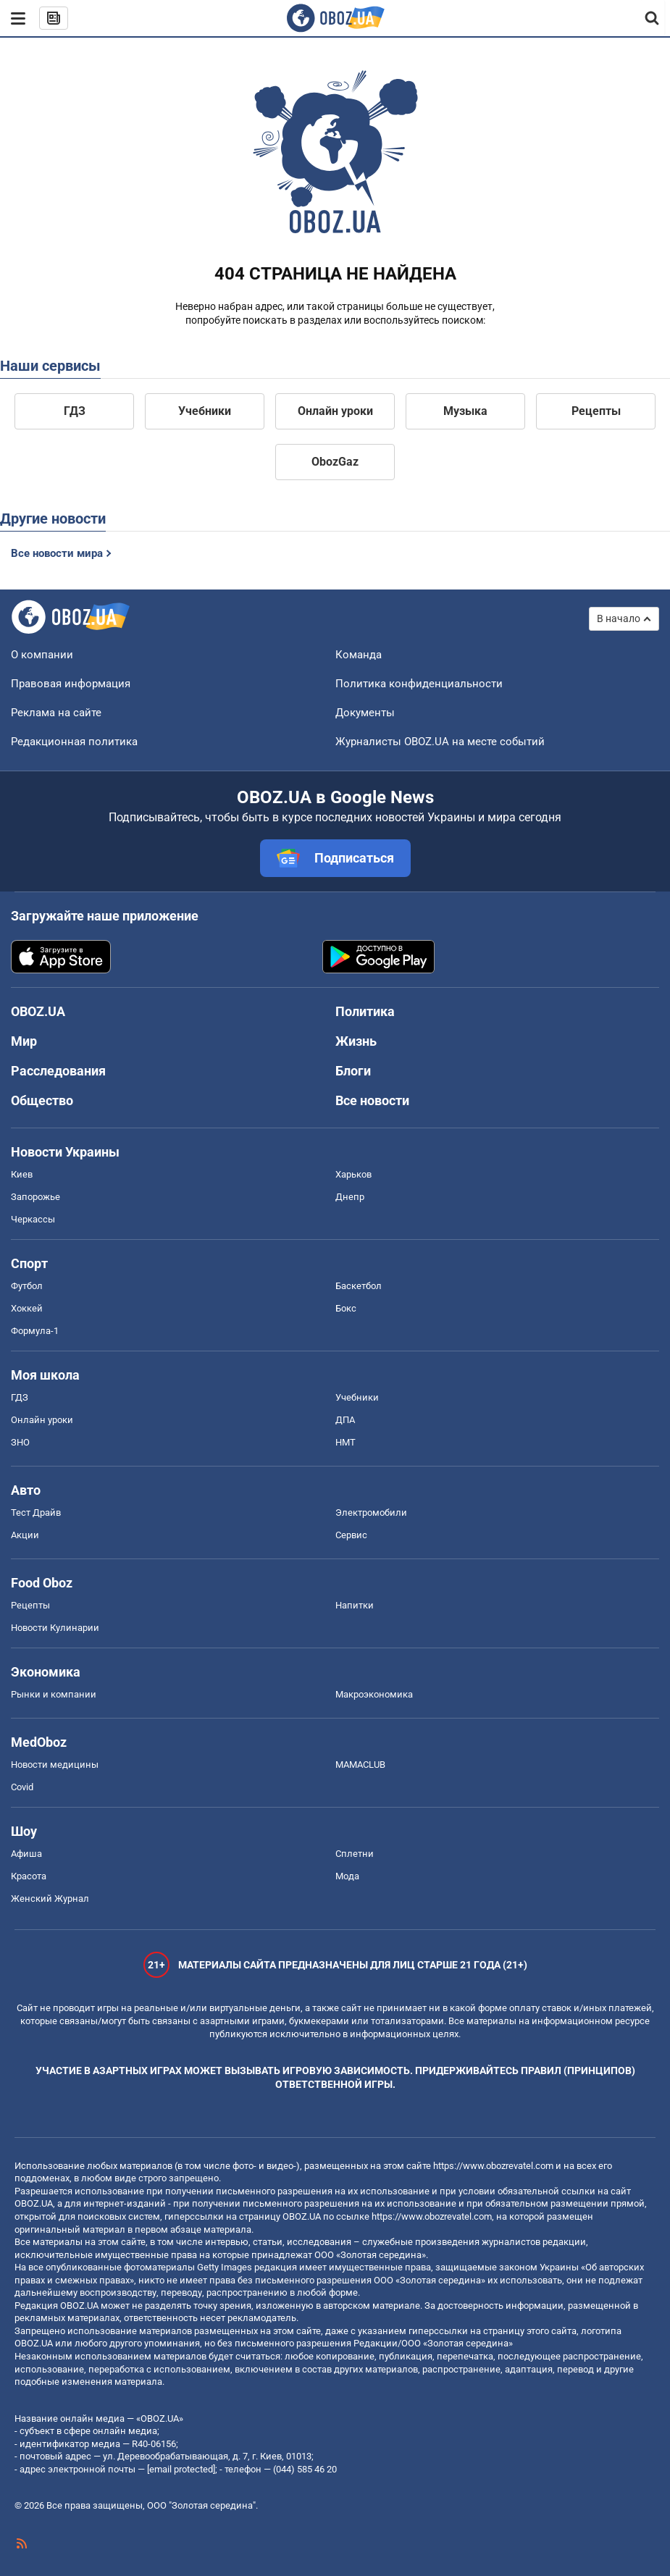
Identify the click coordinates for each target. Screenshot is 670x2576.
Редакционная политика (74, 741)
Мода (347, 1876)
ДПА (345, 1419)
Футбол (27, 1285)
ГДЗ (74, 411)
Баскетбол (358, 1285)
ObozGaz (335, 462)
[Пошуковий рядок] (653, 18)
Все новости (372, 1100)
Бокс (345, 1308)
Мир (24, 1041)
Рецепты (596, 411)
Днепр (349, 1196)
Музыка (465, 411)
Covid (22, 1787)
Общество (42, 1100)
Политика (365, 1011)
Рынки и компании (53, 1694)
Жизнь (356, 1041)
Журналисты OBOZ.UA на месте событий (440, 741)
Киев (22, 1174)
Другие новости (53, 518)
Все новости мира (57, 553)
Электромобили (371, 1512)
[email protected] (181, 2469)
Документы (365, 712)
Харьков (353, 1174)
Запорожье (35, 1196)
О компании (42, 654)
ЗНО (20, 1442)
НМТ (345, 1442)
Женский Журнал (50, 1898)
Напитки (354, 1605)
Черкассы (33, 1219)
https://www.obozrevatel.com (493, 2165)
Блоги (353, 1070)
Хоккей (27, 1308)
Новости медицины (55, 1764)
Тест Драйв (36, 1512)
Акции (25, 1535)
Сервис (351, 1535)
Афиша (26, 1853)
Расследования (58, 1070)
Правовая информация (70, 683)
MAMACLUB (360, 1764)
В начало (618, 618)
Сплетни (354, 1853)
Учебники (204, 411)
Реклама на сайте (56, 712)
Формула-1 (35, 1330)
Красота (28, 1876)
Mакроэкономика (374, 1694)
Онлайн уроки (335, 411)
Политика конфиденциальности (419, 683)
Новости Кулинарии (55, 1627)
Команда (358, 654)
